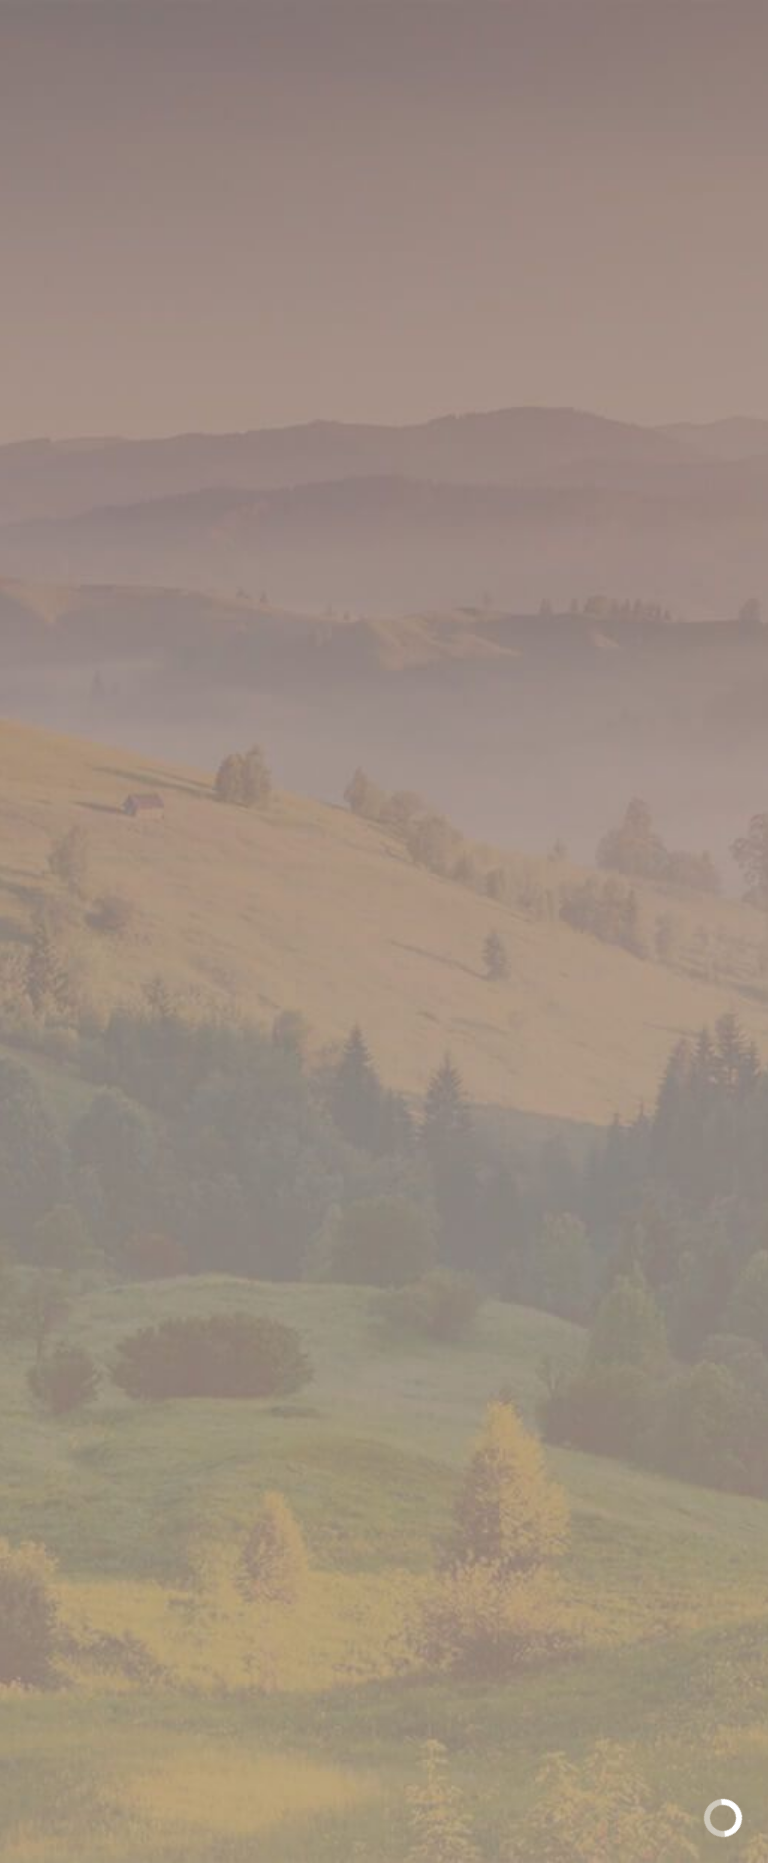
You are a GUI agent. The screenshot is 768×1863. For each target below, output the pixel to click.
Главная (165, 321)
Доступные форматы (384, 1029)
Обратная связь (384, 1515)
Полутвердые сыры (333, 321)
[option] (384, 620)
